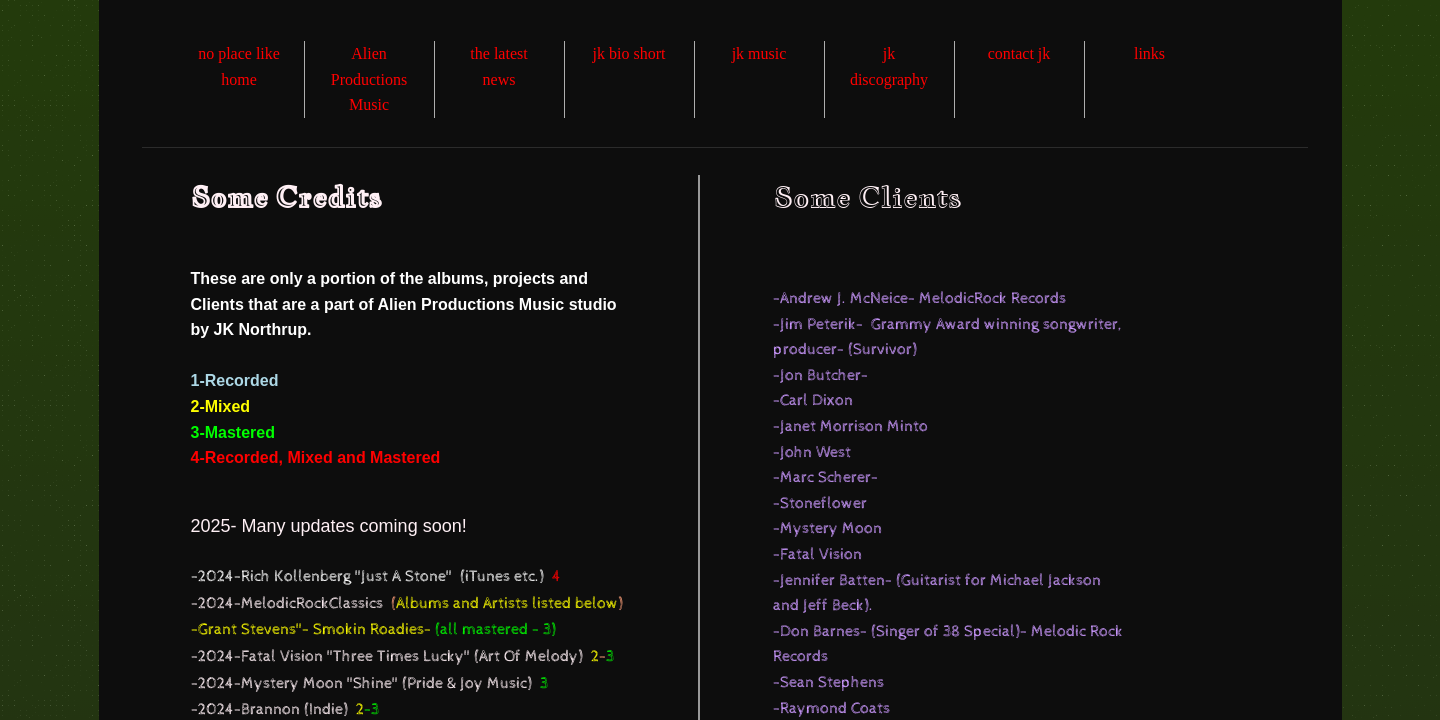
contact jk (1019, 53)
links (1149, 53)
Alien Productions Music (369, 79)
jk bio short (629, 53)
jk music (759, 53)
